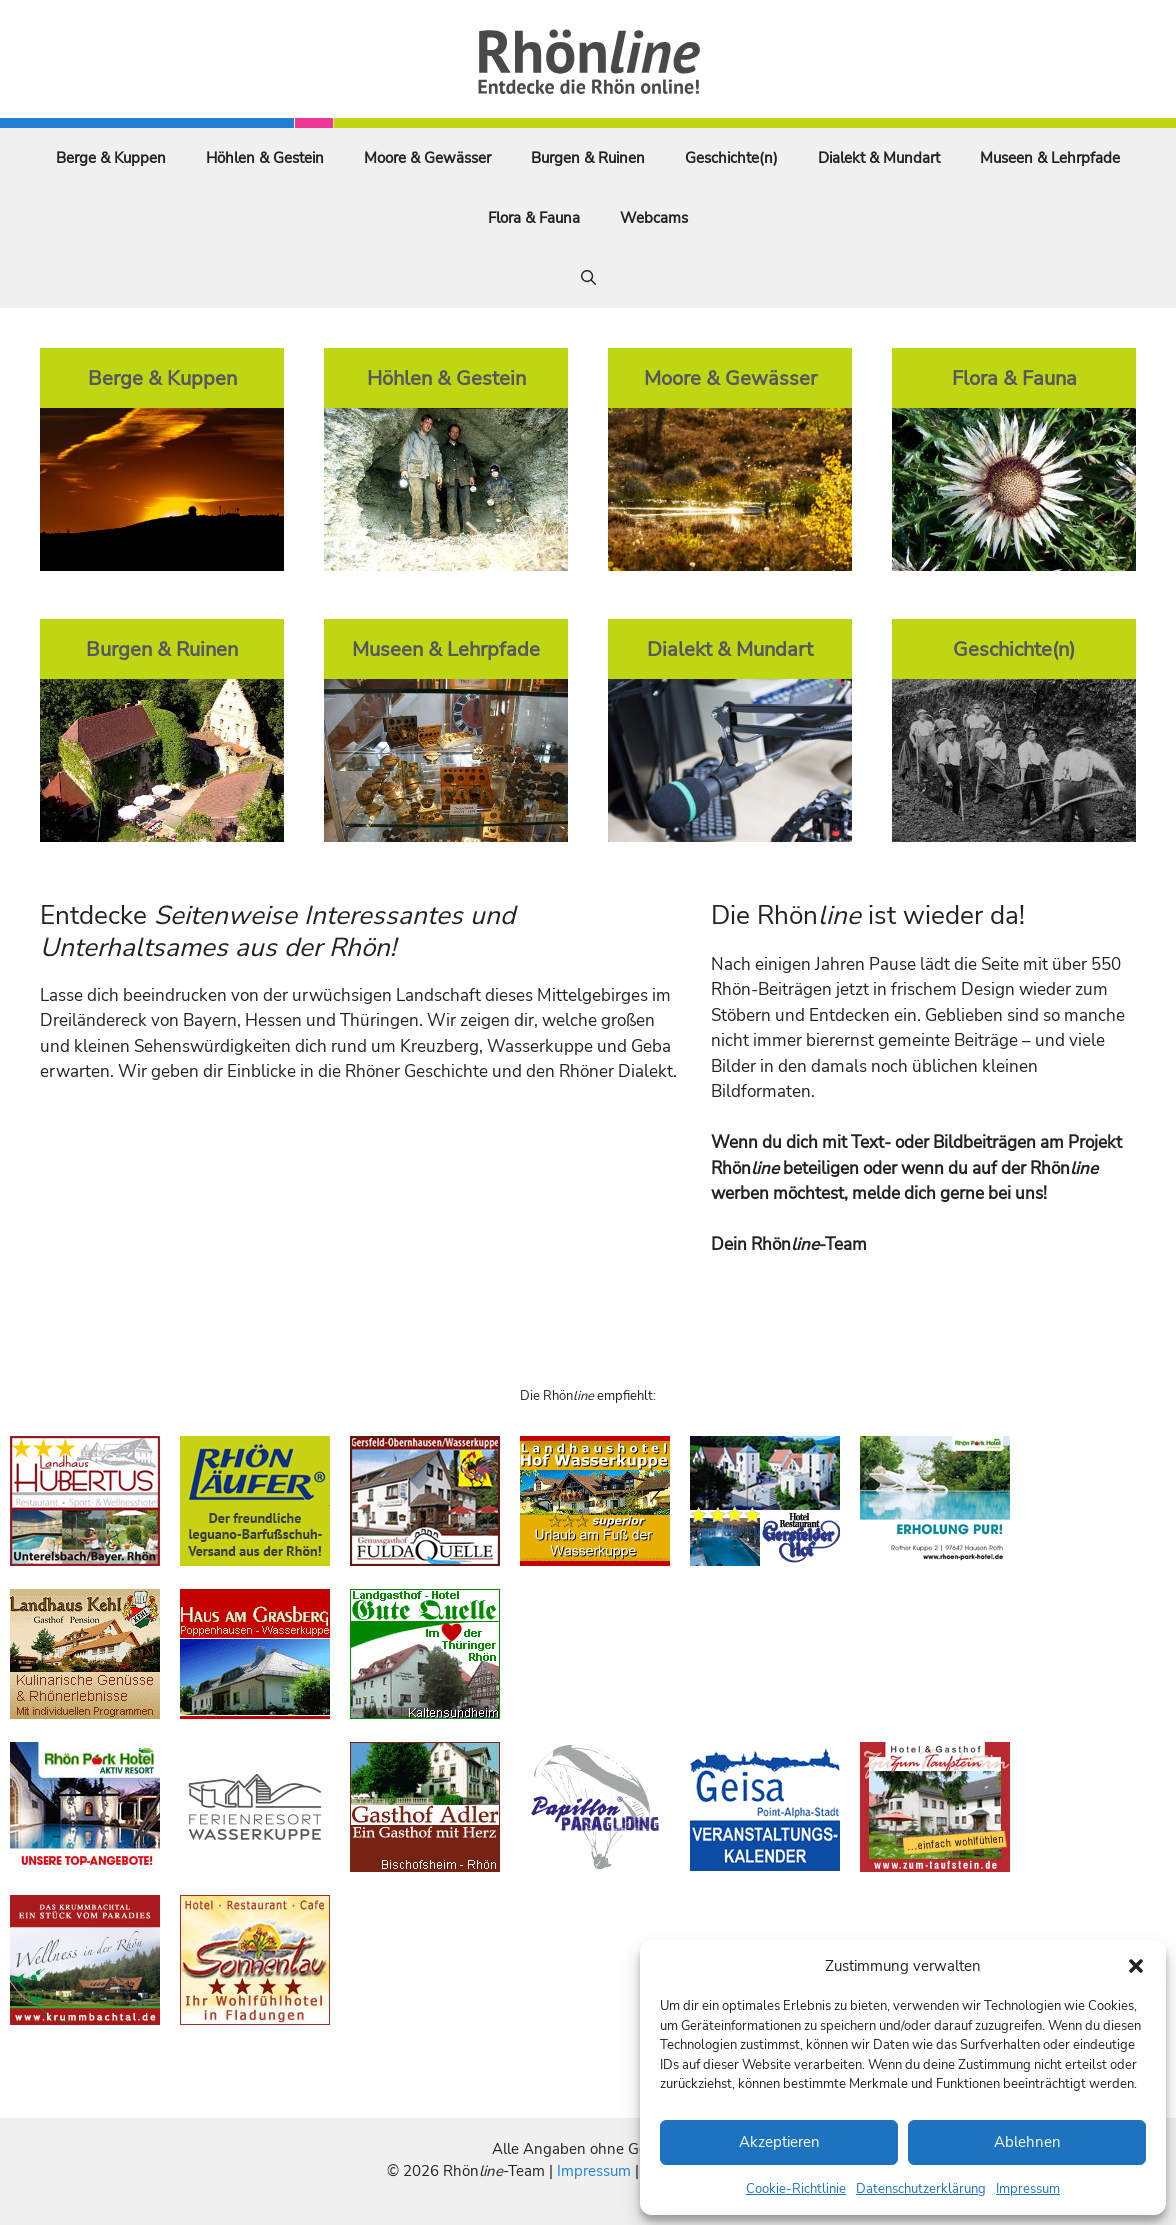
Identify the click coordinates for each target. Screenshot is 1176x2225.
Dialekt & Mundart (879, 158)
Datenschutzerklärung (921, 2189)
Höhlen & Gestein (265, 158)
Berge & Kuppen (111, 158)
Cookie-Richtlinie (796, 2189)
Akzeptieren (779, 2142)
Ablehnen (1027, 2142)
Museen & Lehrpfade (1050, 158)
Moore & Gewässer (427, 158)
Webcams (654, 218)
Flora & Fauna (534, 218)
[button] (1136, 1966)
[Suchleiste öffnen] (588, 278)
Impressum (1028, 2189)
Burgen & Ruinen (588, 158)
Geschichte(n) (731, 158)
